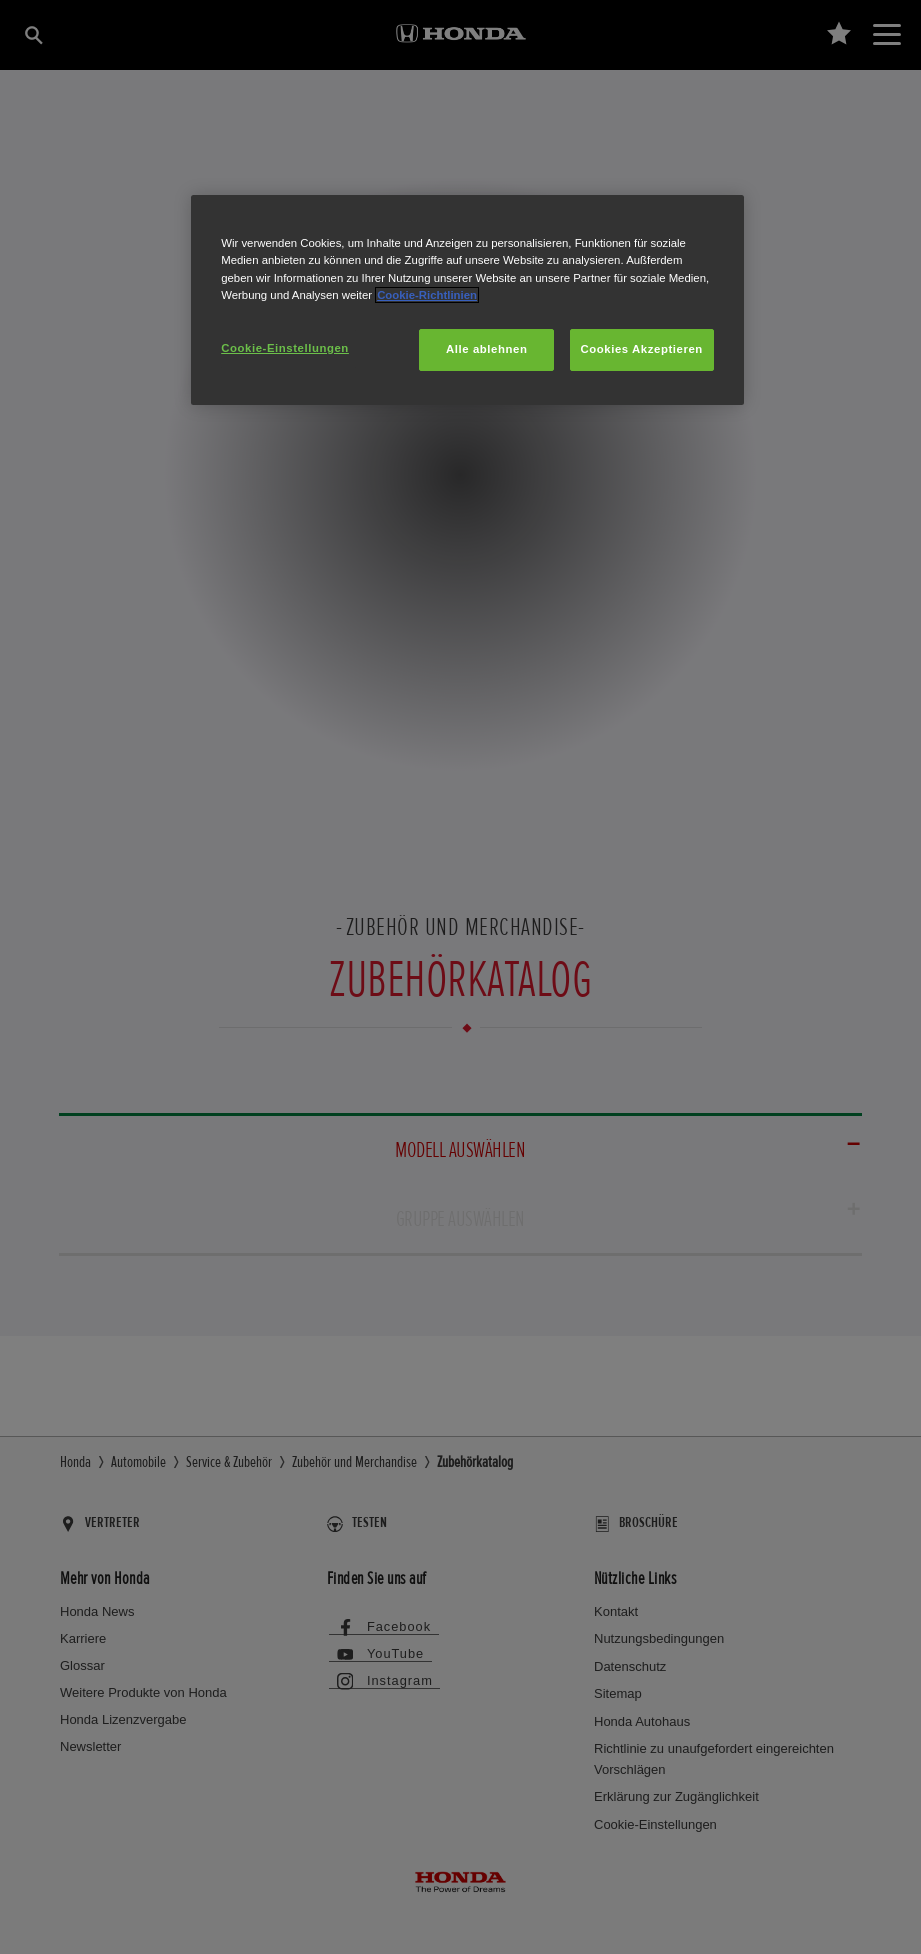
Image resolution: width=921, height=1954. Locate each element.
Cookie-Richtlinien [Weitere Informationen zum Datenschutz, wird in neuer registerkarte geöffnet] (427, 295)
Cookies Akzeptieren (642, 349)
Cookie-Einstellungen (285, 348)
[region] (467, 299)
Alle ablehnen (486, 349)
